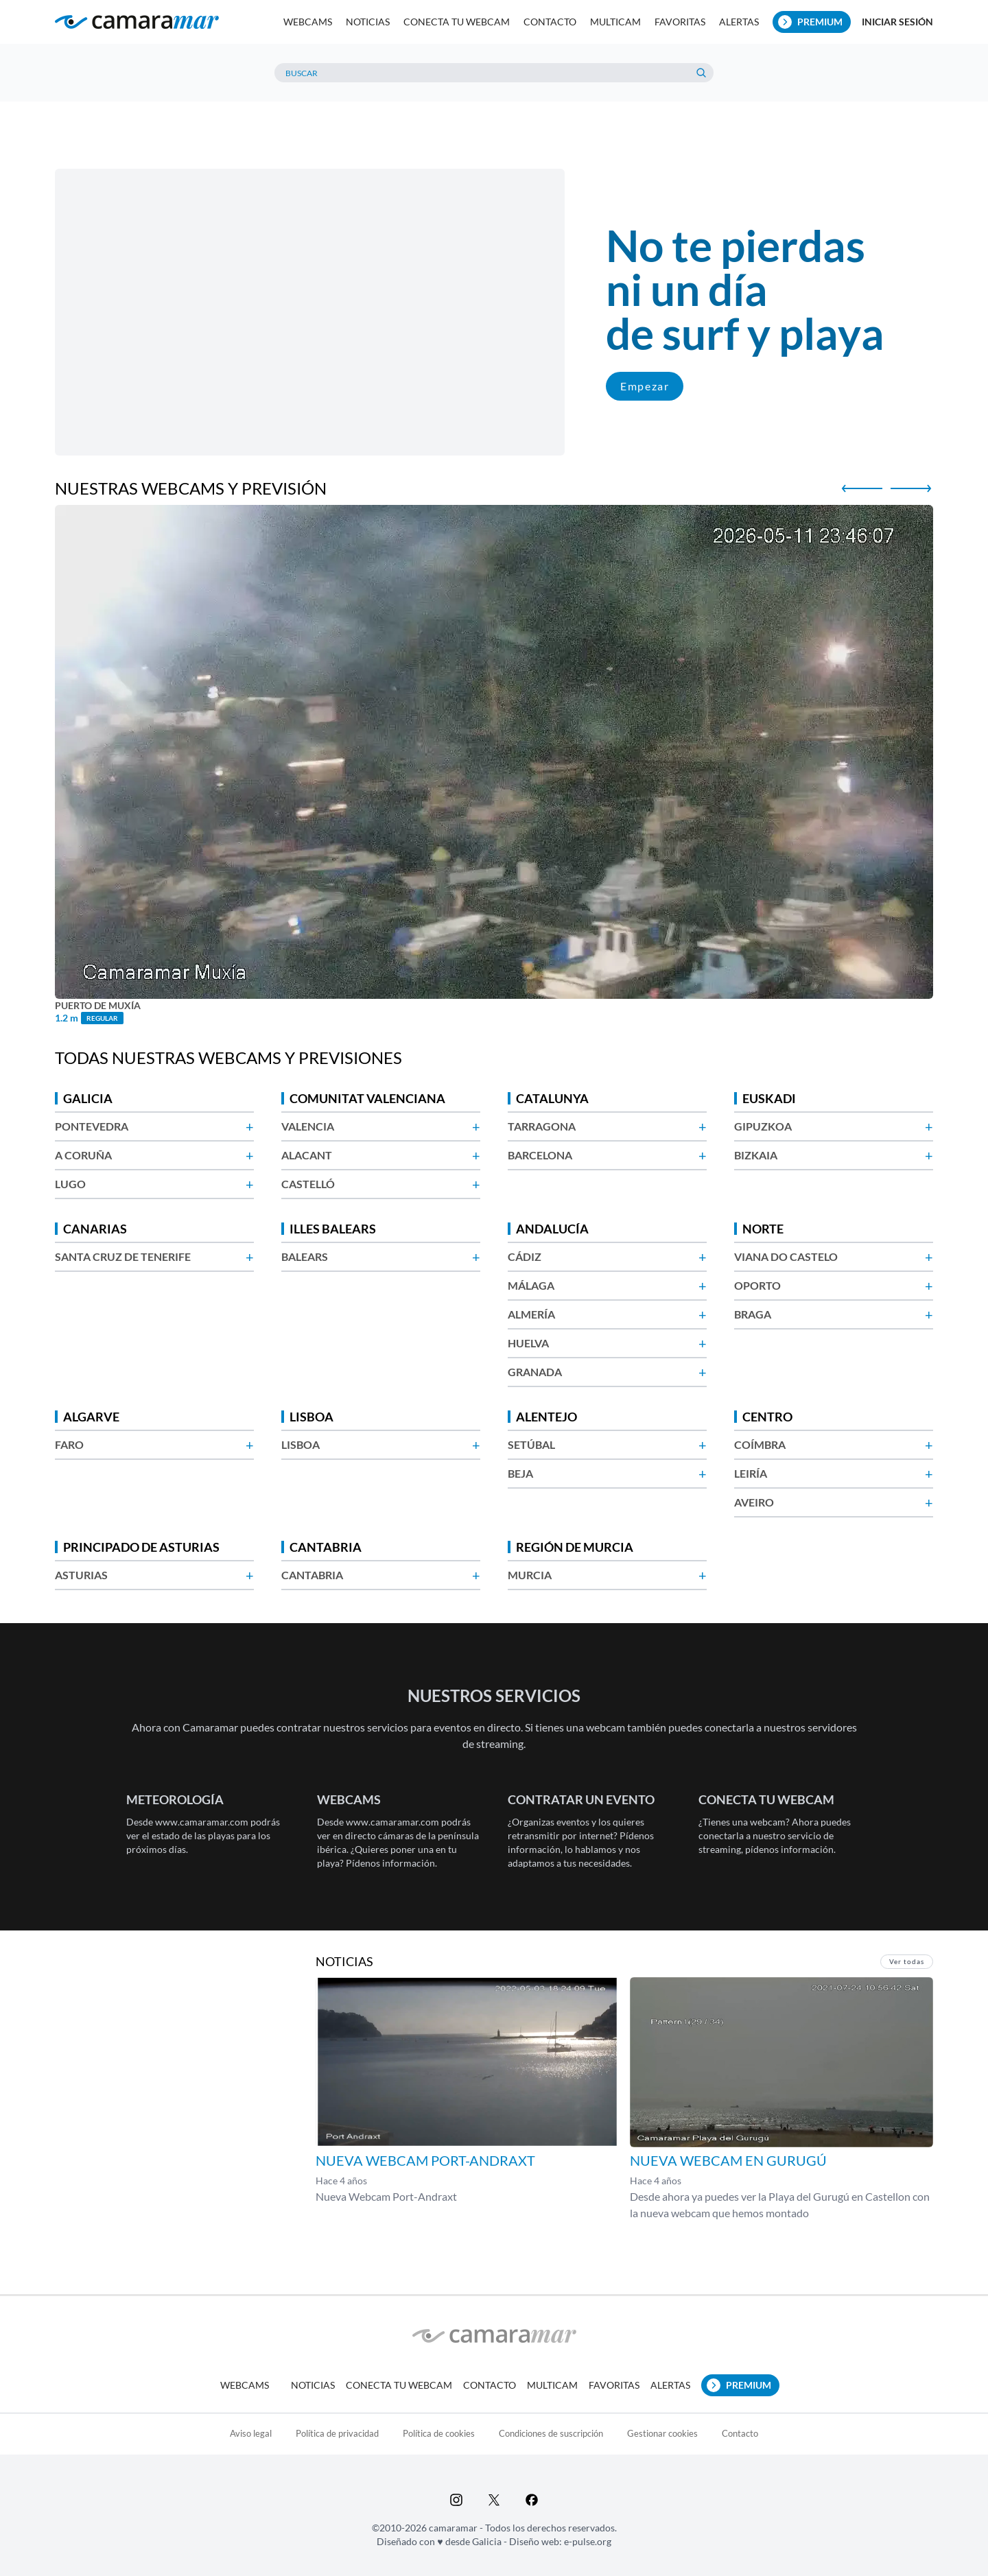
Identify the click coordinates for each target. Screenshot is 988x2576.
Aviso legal (251, 2433)
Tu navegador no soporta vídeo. (310, 312)
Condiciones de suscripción (551, 2433)
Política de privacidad (337, 2433)
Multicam (615, 21)
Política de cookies (439, 2433)
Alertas (739, 21)
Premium (810, 22)
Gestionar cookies (662, 2433)
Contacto (550, 21)
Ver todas (906, 1961)
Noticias (368, 21)
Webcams (307, 21)
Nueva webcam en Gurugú (728, 2160)
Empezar (644, 385)
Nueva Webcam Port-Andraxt (425, 2160)
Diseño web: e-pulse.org (560, 2541)
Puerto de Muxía (98, 1006)
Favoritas (680, 21)
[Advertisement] (494, 130)
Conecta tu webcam (456, 21)
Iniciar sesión (897, 21)
